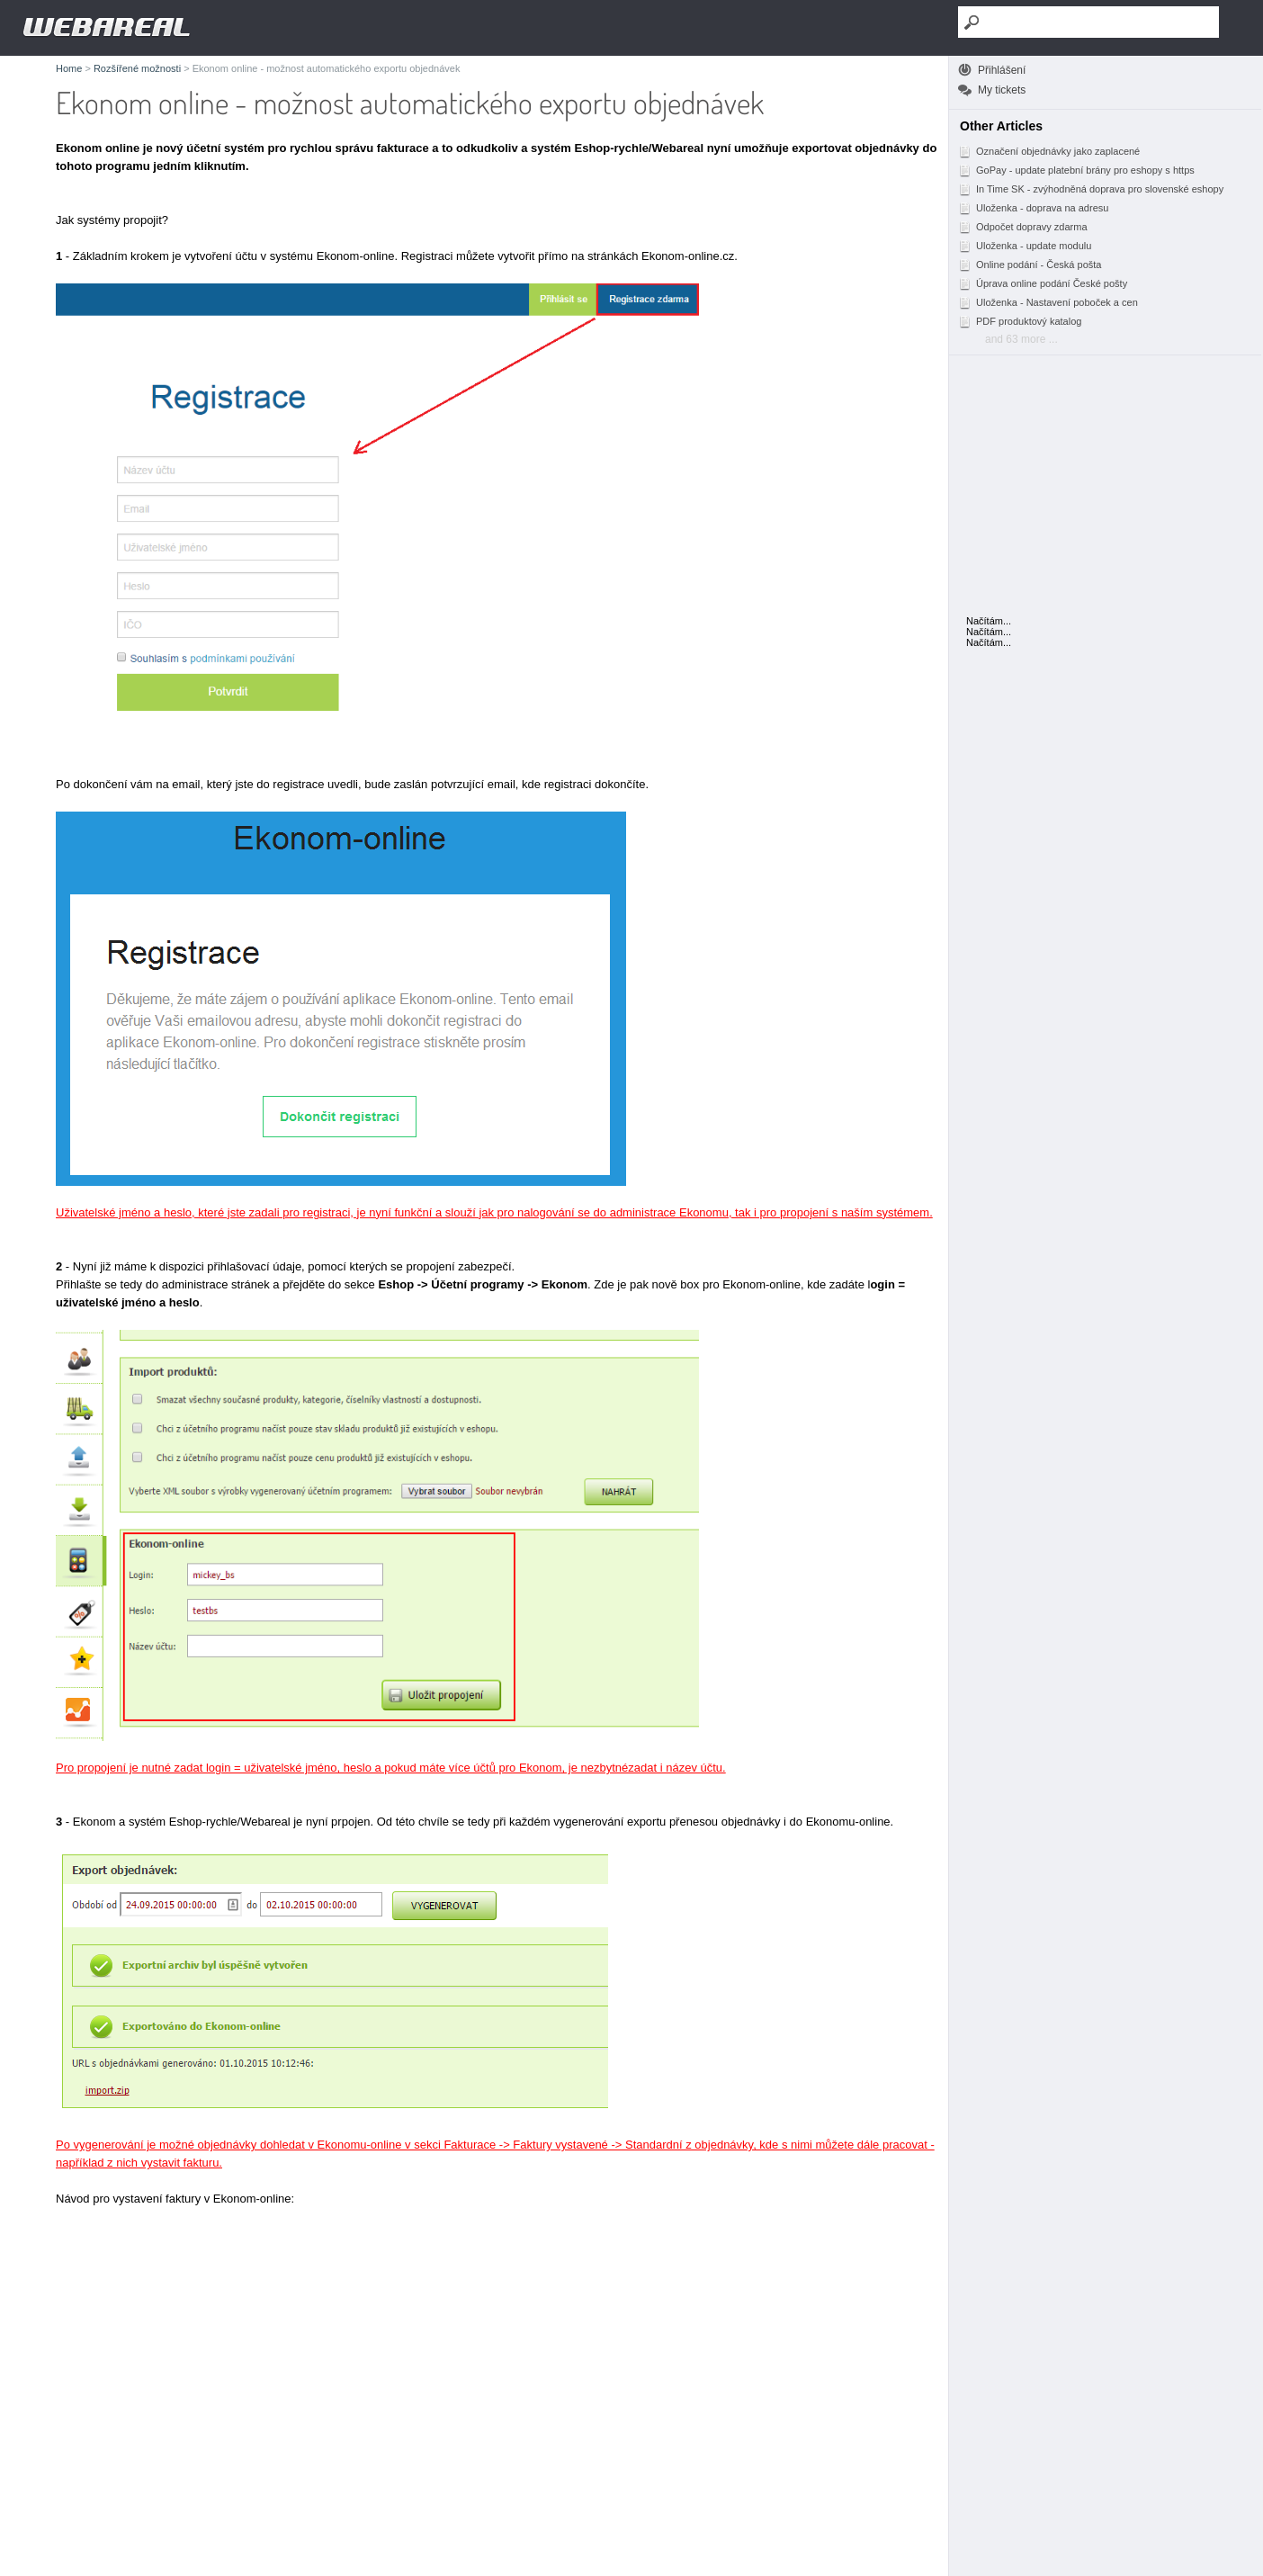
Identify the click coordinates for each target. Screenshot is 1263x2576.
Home (69, 68)
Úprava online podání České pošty (1042, 283)
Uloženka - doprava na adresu (1033, 208)
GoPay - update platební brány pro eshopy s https (1076, 170)
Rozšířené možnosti (137, 68)
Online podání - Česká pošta (1029, 264)
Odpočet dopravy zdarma (1023, 227)
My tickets (1002, 90)
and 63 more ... (1021, 339)
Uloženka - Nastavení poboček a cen (1048, 302)
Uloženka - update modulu (1024, 245)
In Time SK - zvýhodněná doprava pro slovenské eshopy (1090, 189)
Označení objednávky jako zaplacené (1049, 151)
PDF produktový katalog (1019, 321)
